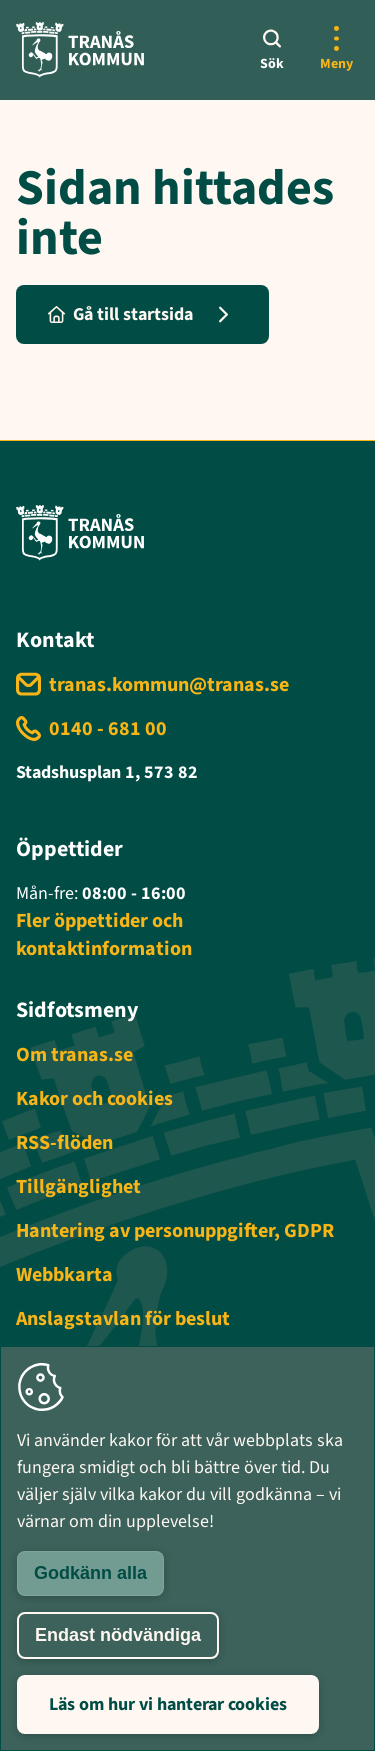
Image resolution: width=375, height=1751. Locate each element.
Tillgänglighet (78, 1187)
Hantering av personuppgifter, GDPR (175, 1231)
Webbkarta (64, 1275)
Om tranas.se (74, 1055)
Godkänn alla (90, 1573)
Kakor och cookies (94, 1099)
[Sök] (272, 50)
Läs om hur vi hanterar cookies (168, 1704)
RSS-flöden (64, 1143)
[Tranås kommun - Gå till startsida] (80, 49)
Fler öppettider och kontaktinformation (104, 935)
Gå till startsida (120, 314)
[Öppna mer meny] (336, 50)
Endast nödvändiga (118, 1635)
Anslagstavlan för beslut (123, 1319)
